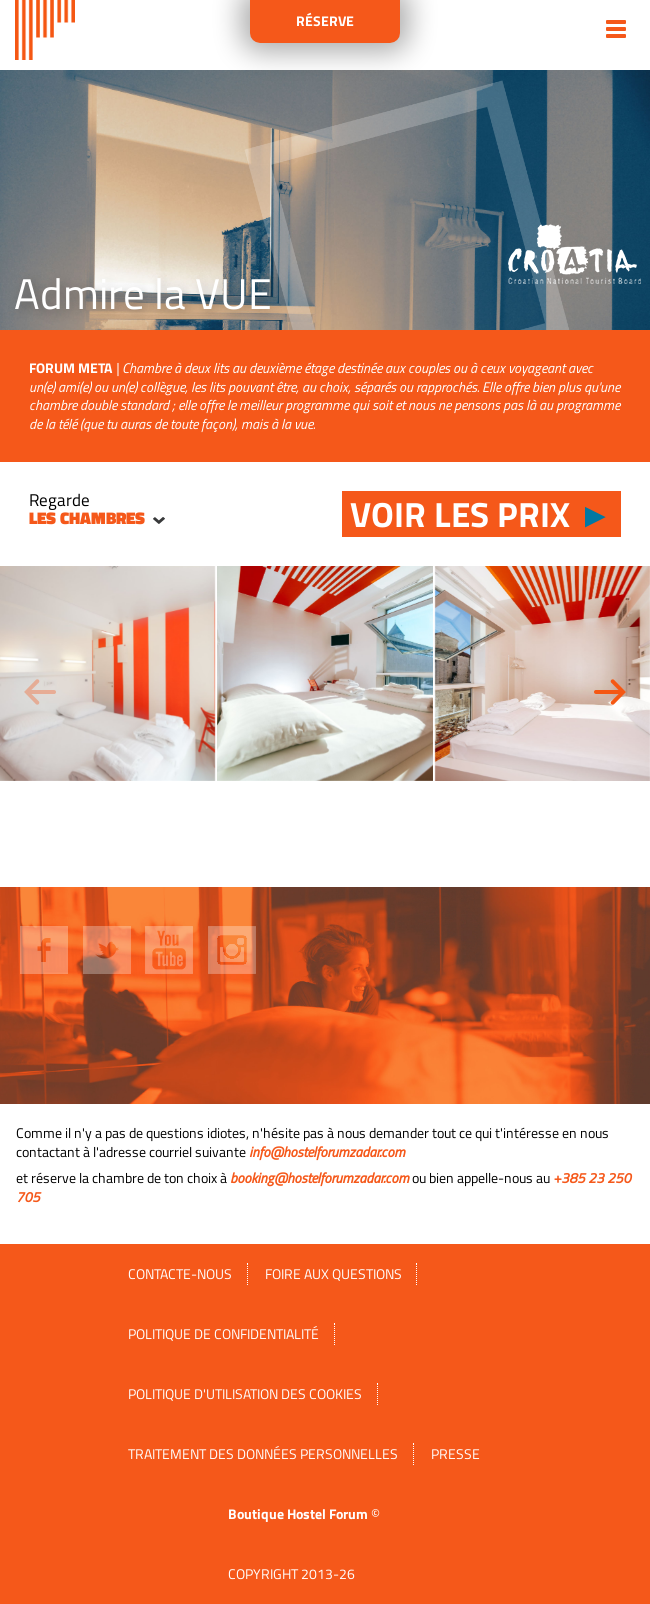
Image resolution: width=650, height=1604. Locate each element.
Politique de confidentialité (223, 1334)
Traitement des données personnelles (263, 1454)
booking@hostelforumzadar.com (319, 1178)
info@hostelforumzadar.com (327, 1152)
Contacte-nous (180, 1274)
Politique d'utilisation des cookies (245, 1394)
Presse (455, 1454)
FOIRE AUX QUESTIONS (333, 1274)
